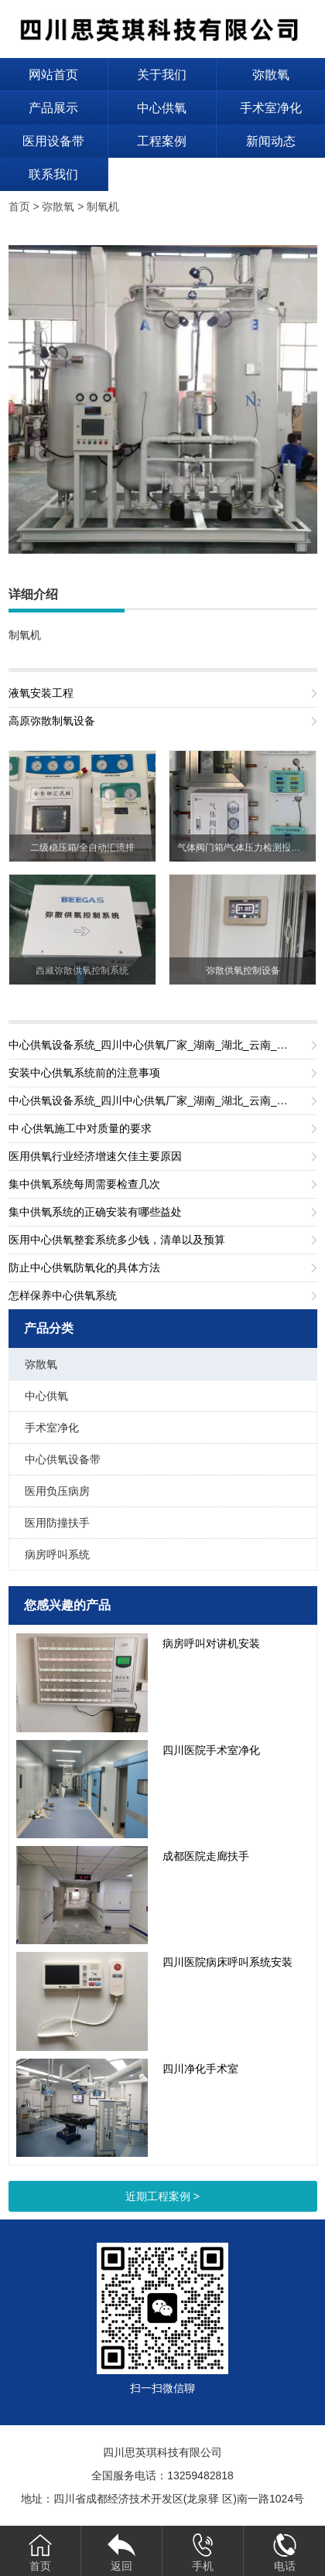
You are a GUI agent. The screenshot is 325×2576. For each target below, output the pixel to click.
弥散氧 (270, 74)
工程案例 (161, 141)
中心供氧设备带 (63, 1459)
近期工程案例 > (162, 2196)
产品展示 (53, 107)
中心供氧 (161, 107)
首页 (19, 206)
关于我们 (161, 74)
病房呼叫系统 (57, 1554)
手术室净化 (271, 107)
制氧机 (103, 206)
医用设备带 (53, 141)
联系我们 (53, 174)
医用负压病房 (57, 1491)
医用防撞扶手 (57, 1523)
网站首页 (53, 74)
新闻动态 (271, 141)
